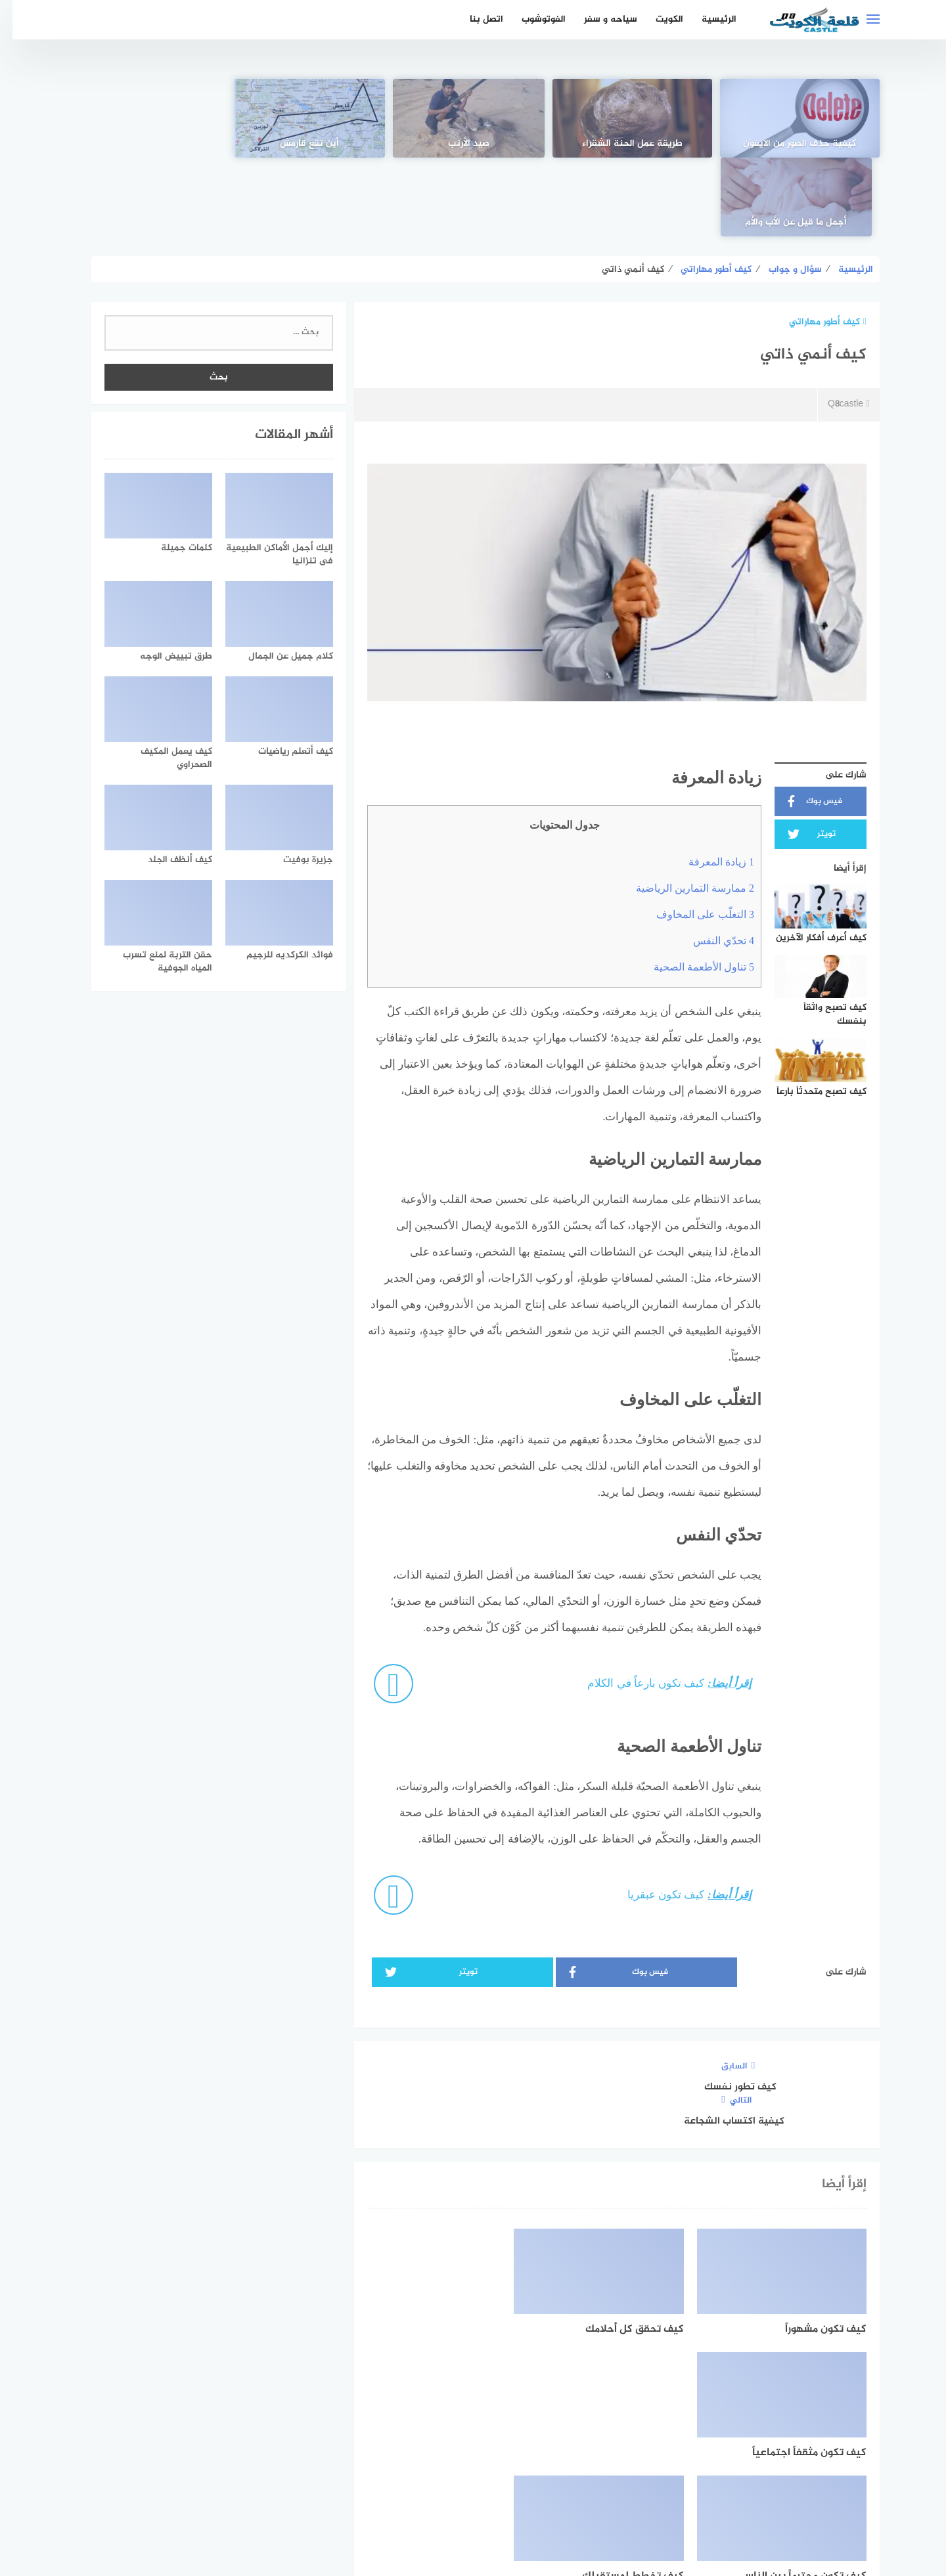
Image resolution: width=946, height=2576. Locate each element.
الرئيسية (706, 19)
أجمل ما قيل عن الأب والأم (155, 144)
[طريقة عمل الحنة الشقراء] (632, 118)
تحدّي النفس (711, 861)
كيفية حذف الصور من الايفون (791, 144)
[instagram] (428, 2453)
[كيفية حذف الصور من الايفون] (791, 118)
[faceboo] (518, 2453)
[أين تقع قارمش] (313, 118)
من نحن (390, 2496)
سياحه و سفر (598, 19)
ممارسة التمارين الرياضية (682, 809)
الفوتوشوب (531, 19)
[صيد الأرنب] (473, 118)
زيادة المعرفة (709, 783)
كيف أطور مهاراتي (815, 243)
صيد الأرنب (473, 144)
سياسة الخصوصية (458, 2496)
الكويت (657, 19)
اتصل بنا (474, 19)
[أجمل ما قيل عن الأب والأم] (154, 118)
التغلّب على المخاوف (693, 835)
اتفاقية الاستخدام (547, 2496)
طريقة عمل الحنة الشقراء (632, 144)
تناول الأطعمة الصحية (691, 888)
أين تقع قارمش (314, 144)
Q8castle (836, 326)
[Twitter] (473, 2453)
